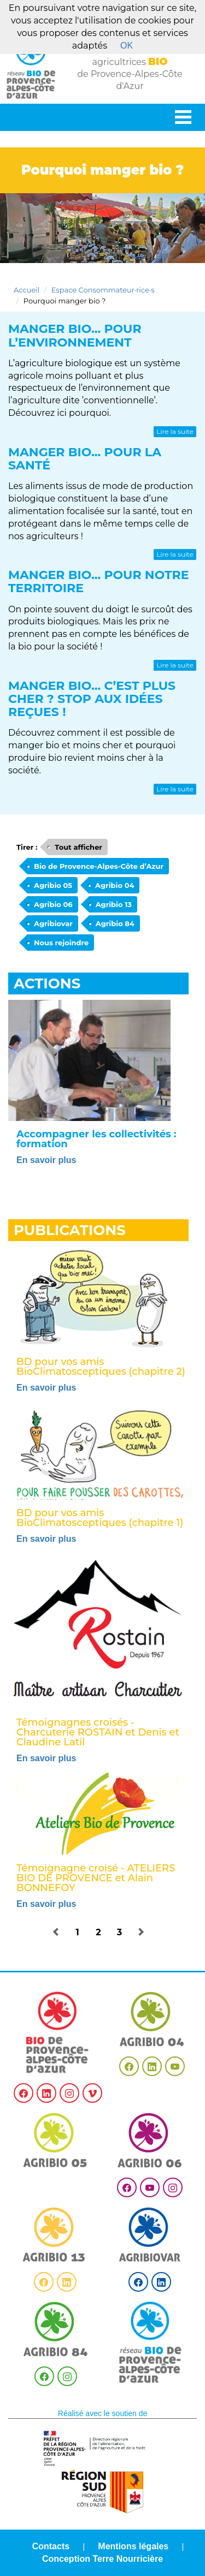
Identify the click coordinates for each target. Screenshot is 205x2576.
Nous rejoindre (61, 942)
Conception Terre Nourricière (102, 2558)
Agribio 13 (114, 904)
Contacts (50, 2546)
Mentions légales (133, 2546)
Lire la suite (175, 431)
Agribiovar (53, 923)
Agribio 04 (114, 885)
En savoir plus (46, 1160)
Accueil (26, 289)
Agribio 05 (53, 885)
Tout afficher (78, 847)
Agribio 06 (53, 904)
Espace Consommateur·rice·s (103, 289)
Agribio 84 (115, 923)
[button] (56, 1932)
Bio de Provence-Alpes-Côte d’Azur (98, 866)
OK (126, 45)
